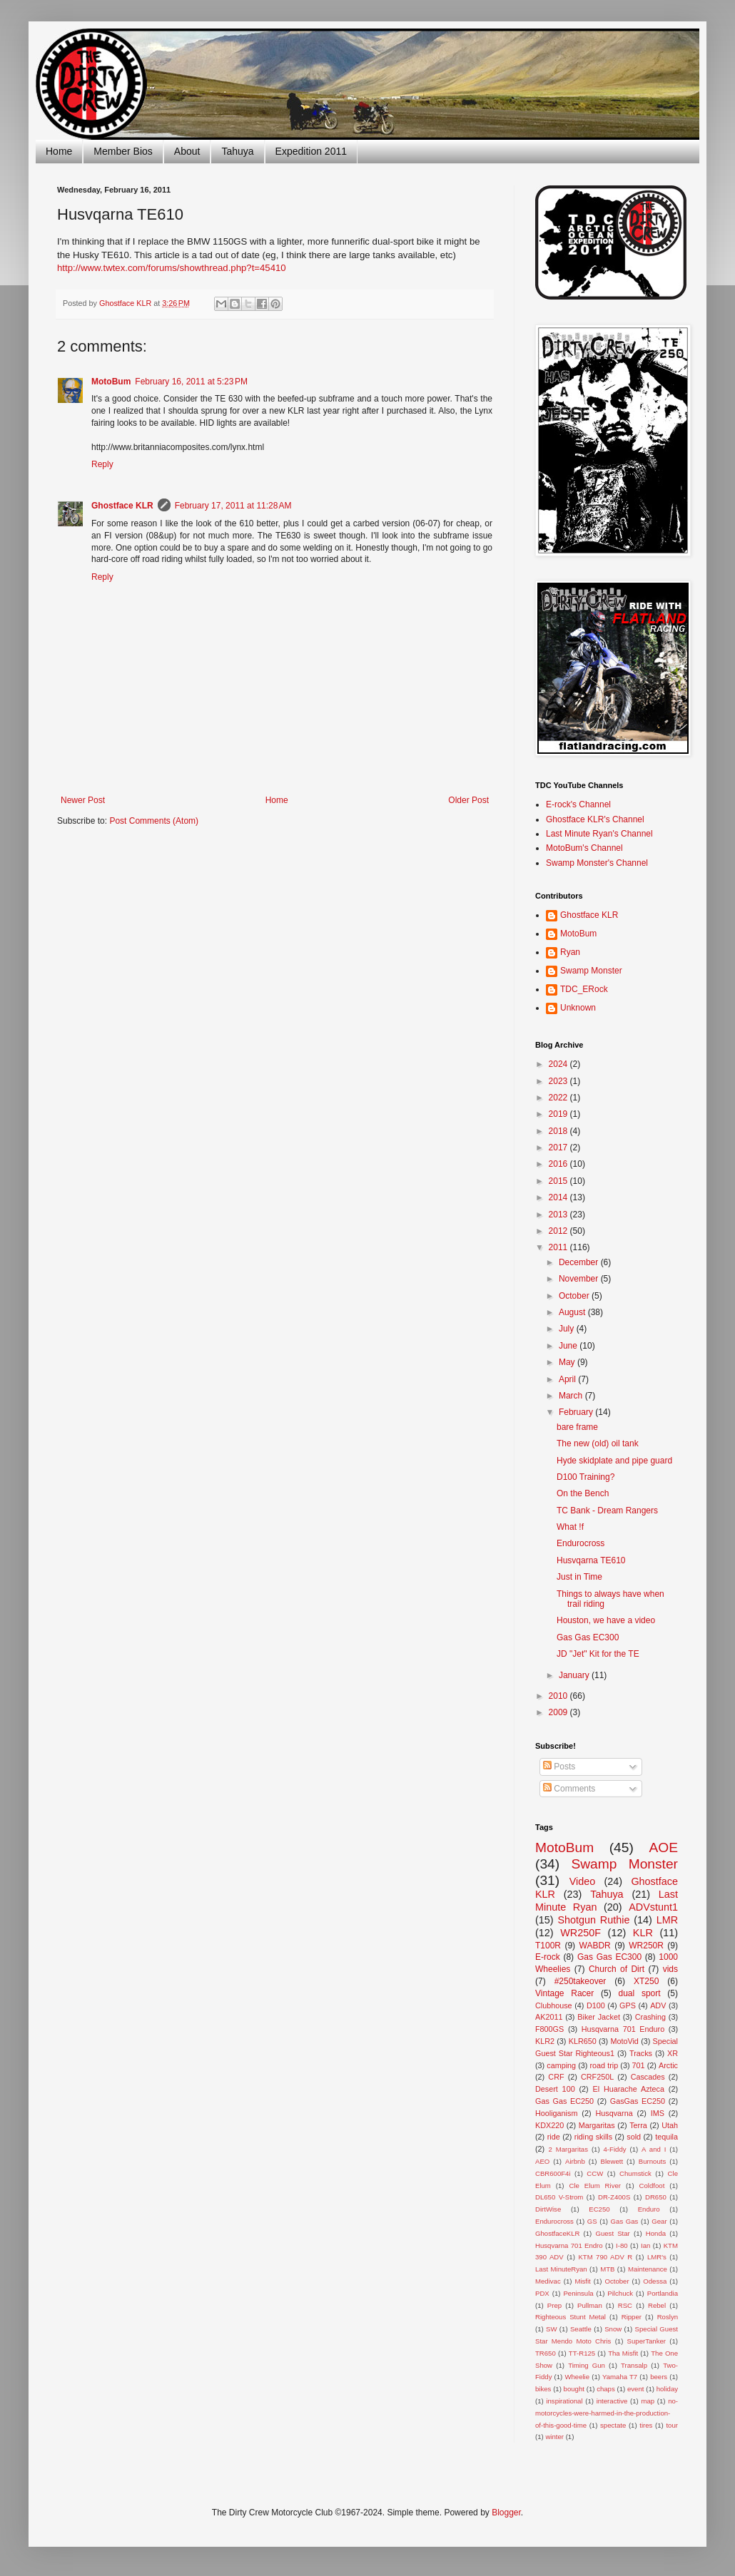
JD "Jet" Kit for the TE (598, 1654)
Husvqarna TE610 (591, 1560)
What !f (570, 1527)
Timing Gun (586, 2365)
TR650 (545, 2353)
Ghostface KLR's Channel (595, 819)
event (635, 2389)
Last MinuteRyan (561, 2269)
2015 (559, 1181)
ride (553, 2136)
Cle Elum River (595, 2185)
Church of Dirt (616, 1969)
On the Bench (583, 1493)
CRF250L (597, 2076)
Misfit (582, 2281)
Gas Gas (625, 2221)
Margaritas (597, 2125)
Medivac (548, 2281)
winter (554, 2436)
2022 (559, 1098)
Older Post (468, 800)
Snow (613, 2329)
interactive (612, 2401)
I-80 (622, 2245)
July (568, 1329)
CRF (556, 2076)
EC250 (599, 2209)
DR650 (655, 2197)
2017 (559, 1147)
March (572, 1396)
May (568, 1362)
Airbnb (575, 2161)
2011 (559, 1247)
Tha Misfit (623, 2353)
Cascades (648, 2076)
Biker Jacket (598, 2017)
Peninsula (578, 2293)
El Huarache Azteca (628, 2089)
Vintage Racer (564, 1993)
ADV (658, 2005)
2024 (559, 1064)
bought (574, 2389)
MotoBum (111, 382)
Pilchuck (620, 2293)
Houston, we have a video (606, 1620)
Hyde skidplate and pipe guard (614, 1461)
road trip (604, 2065)
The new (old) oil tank (598, 1443)
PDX (542, 2293)
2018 (559, 1131)
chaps (606, 2389)
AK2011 (548, 2017)
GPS (627, 2005)
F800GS (549, 2029)
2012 (559, 1231)
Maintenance (647, 2269)
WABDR (595, 1946)
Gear (659, 2221)
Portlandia (662, 2293)
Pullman (589, 2305)
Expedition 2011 (311, 151)
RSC (625, 2305)
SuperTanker (646, 2341)
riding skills (593, 2136)
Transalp (634, 2365)
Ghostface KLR (122, 506)
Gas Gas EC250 (564, 2101)
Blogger (506, 2513)
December (580, 1262)
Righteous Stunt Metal (570, 2317)
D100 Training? (585, 1477)
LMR (667, 1920)
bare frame (577, 1427)
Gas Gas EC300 (588, 1637)
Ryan (570, 952)
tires (645, 2425)
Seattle (581, 2329)
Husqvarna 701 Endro (569, 2245)
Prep (554, 2305)
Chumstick (635, 2173)
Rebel (657, 2305)
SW (551, 2329)
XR (672, 2053)
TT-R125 (582, 2353)
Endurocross (580, 1543)
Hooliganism (556, 2113)
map (647, 2401)
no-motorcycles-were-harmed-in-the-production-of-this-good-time (606, 2413)
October (575, 1296)
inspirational (564, 2401)
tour (672, 2425)
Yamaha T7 (619, 2377)
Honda (656, 2233)
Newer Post (83, 800)
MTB (607, 2269)
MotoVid (624, 2041)
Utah (670, 2125)
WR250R (646, 1946)
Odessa (654, 2281)
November (580, 1279)
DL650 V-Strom (559, 2197)
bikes (543, 2389)
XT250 (646, 1981)
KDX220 (549, 2125)
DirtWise (548, 2209)
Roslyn (667, 2317)
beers (658, 2377)
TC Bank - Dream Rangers (607, 1511)
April (568, 1379)
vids (670, 1969)
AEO (542, 2161)
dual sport (639, 1993)
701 (638, 2065)
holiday (667, 2389)
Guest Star (612, 2233)
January (575, 1675)
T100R (548, 1946)
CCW (595, 2173)
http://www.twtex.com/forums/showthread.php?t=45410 (171, 267)
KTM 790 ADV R (605, 2257)
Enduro (649, 2209)
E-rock (547, 1957)
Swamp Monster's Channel (597, 863)
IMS (657, 2113)
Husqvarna (613, 2113)
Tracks (640, 2053)
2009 (559, 1712)
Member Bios (122, 151)
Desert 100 (555, 2089)
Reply (102, 464)
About (187, 151)
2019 (559, 1114)
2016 (559, 1164)
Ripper (632, 2317)
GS (592, 2221)
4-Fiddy (615, 2149)
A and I (654, 2149)
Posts (559, 1767)
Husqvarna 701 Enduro (623, 2029)
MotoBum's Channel (584, 848)
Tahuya (237, 151)
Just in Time (579, 1577)
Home (59, 151)
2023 (559, 1081)
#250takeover (580, 1981)
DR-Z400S (614, 2197)
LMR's (656, 2257)
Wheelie (576, 2377)
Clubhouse (553, 2005)
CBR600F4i (553, 2173)
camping (561, 2065)
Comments (569, 1789)
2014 (559, 1197)
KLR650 (583, 2041)
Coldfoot (652, 2185)
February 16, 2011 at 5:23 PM (191, 382)
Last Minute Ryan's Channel (599, 834)
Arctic (668, 2065)
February (577, 1412)
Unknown (578, 1008)
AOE (663, 1847)
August (573, 1312)
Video (582, 1881)
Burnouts (652, 2161)
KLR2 (544, 2041)
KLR (643, 1932)
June (569, 1346)
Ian (645, 2245)
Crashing (650, 2017)
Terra (638, 2125)
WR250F (580, 1932)
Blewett (612, 2161)
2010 (559, 1696)
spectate (613, 2425)
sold (634, 2136)
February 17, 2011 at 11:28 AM (233, 506)
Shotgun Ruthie (593, 1920)
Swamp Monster (591, 971)
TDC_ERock (584, 989)
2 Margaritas (568, 2149)
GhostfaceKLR (557, 2233)
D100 (596, 2005)
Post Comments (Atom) (153, 821)
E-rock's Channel (578, 804)
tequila (666, 2136)
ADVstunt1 (653, 1907)
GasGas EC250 (637, 2101)
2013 (559, 1215)
